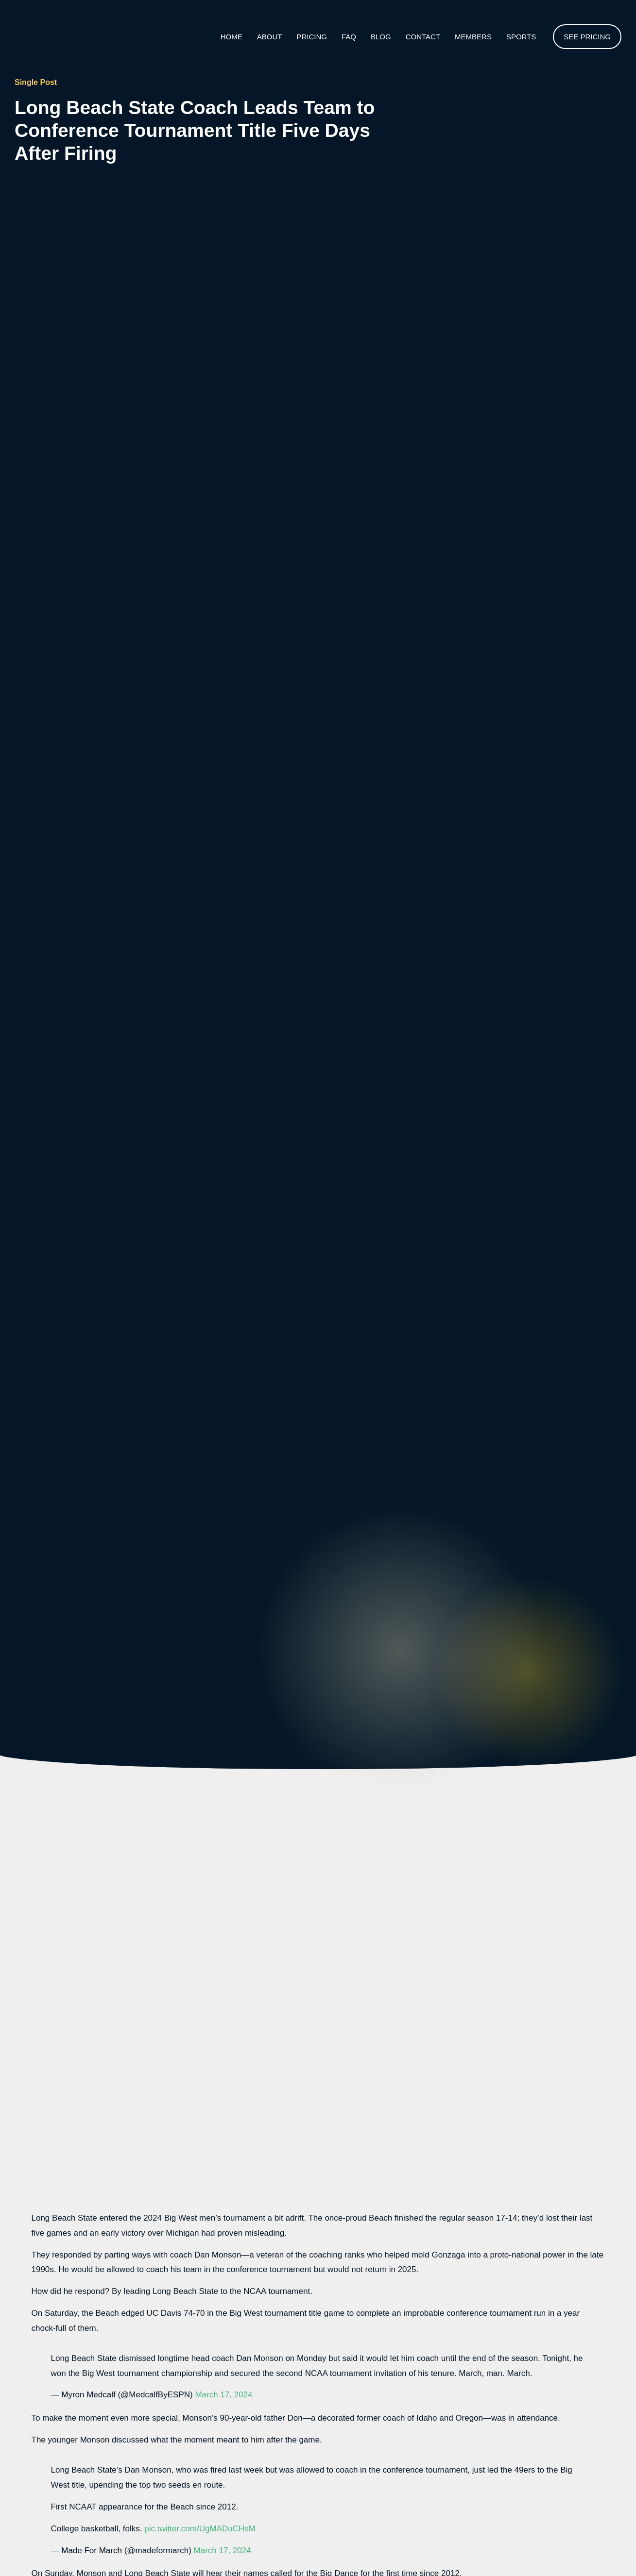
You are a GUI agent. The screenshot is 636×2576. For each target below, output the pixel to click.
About (269, 37)
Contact (423, 37)
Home (231, 37)
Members (473, 37)
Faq (349, 37)
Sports (521, 37)
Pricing (311, 37)
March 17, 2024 (223, 2394)
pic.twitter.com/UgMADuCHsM (200, 2528)
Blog (381, 37)
